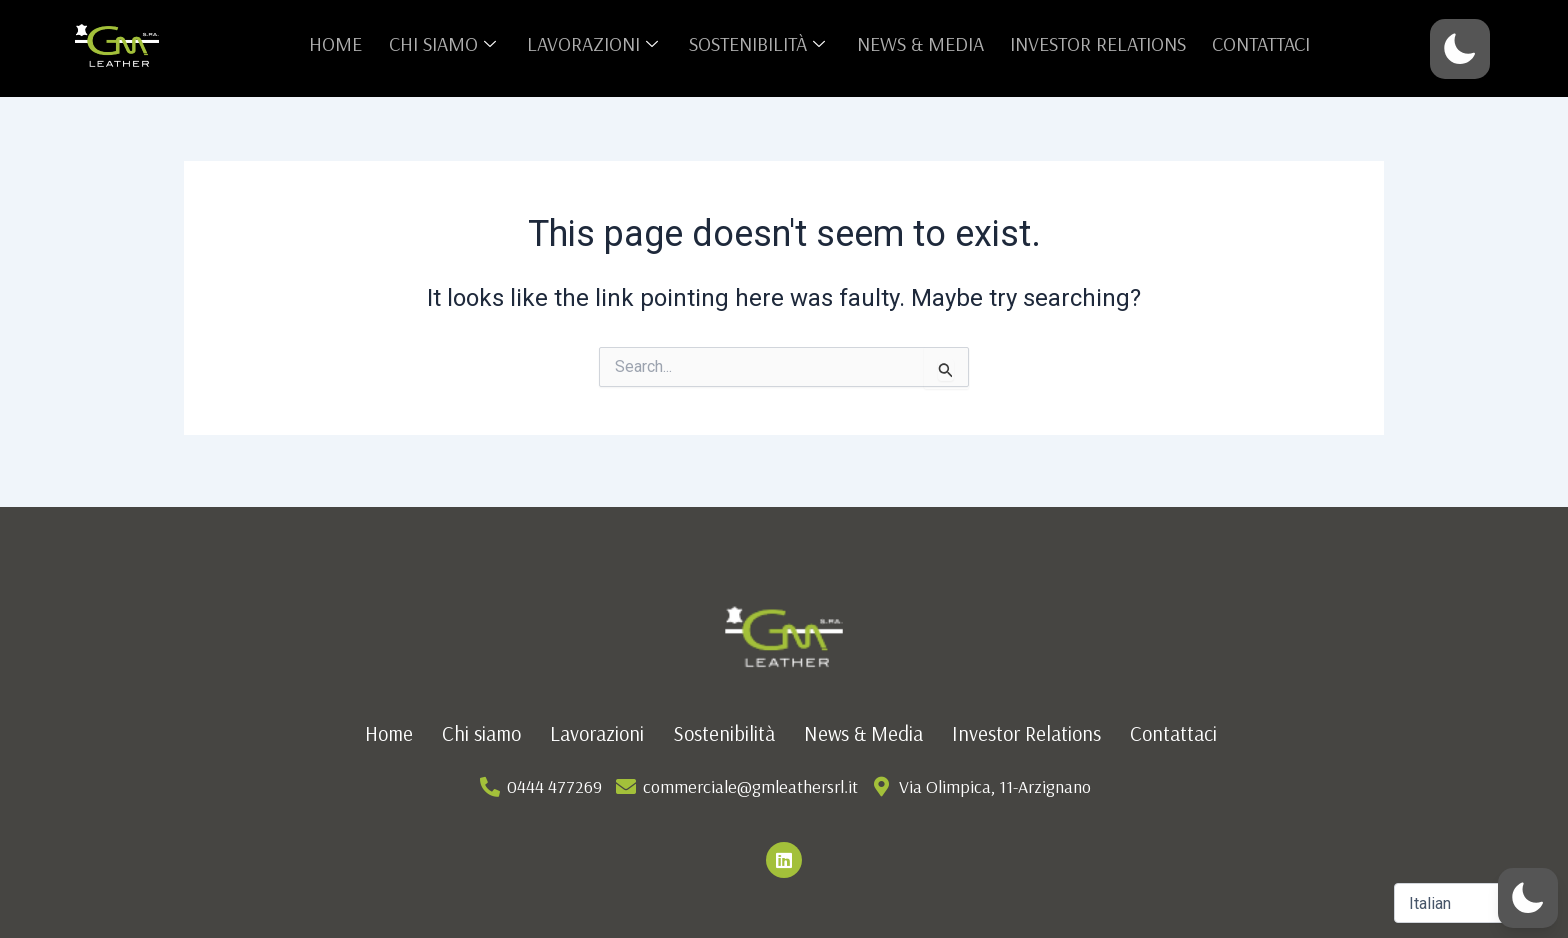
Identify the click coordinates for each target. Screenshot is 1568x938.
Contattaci (1242, 43)
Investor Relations (1085, 43)
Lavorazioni (601, 43)
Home (354, 43)
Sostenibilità (759, 43)
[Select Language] (1473, 903)
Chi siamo (457, 43)
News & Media (913, 43)
